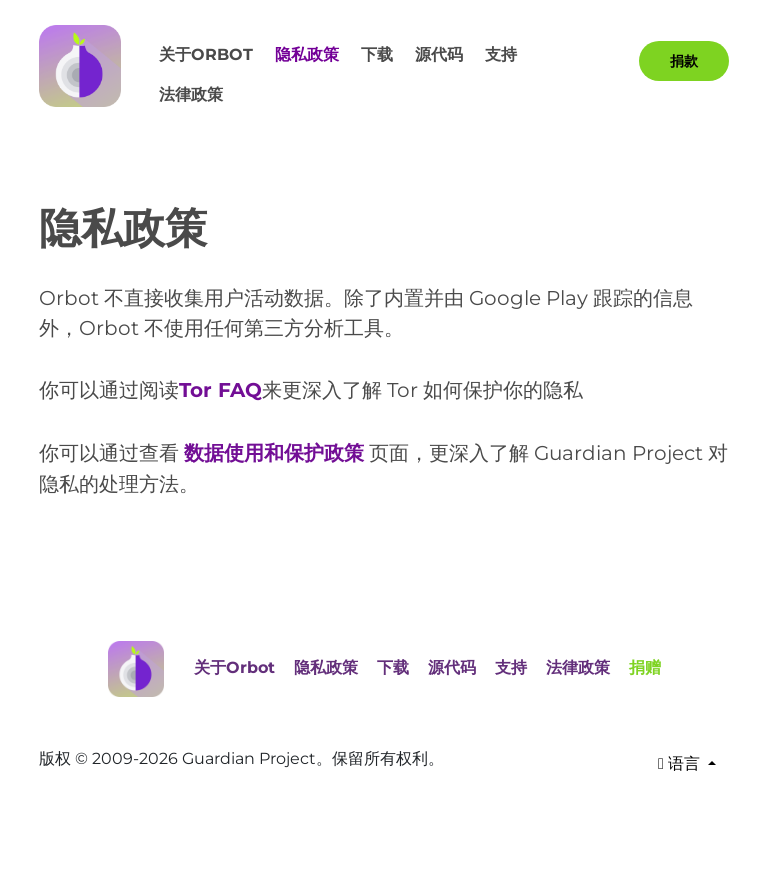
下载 (377, 54)
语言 (681, 761)
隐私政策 (307, 54)
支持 (501, 54)
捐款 (684, 61)
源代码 (439, 54)
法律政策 (191, 94)
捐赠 (645, 664)
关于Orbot (206, 54)
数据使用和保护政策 (274, 452)
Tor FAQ (220, 390)
